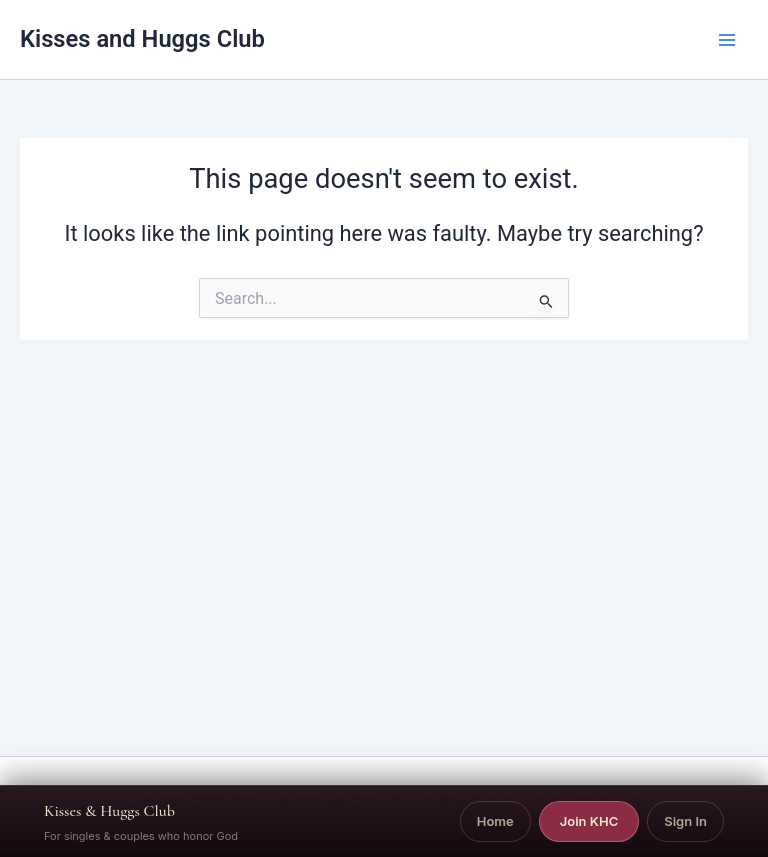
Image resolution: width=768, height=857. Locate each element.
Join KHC (589, 821)
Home (495, 821)
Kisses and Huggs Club (142, 39)
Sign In (685, 821)
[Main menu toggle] (727, 40)
